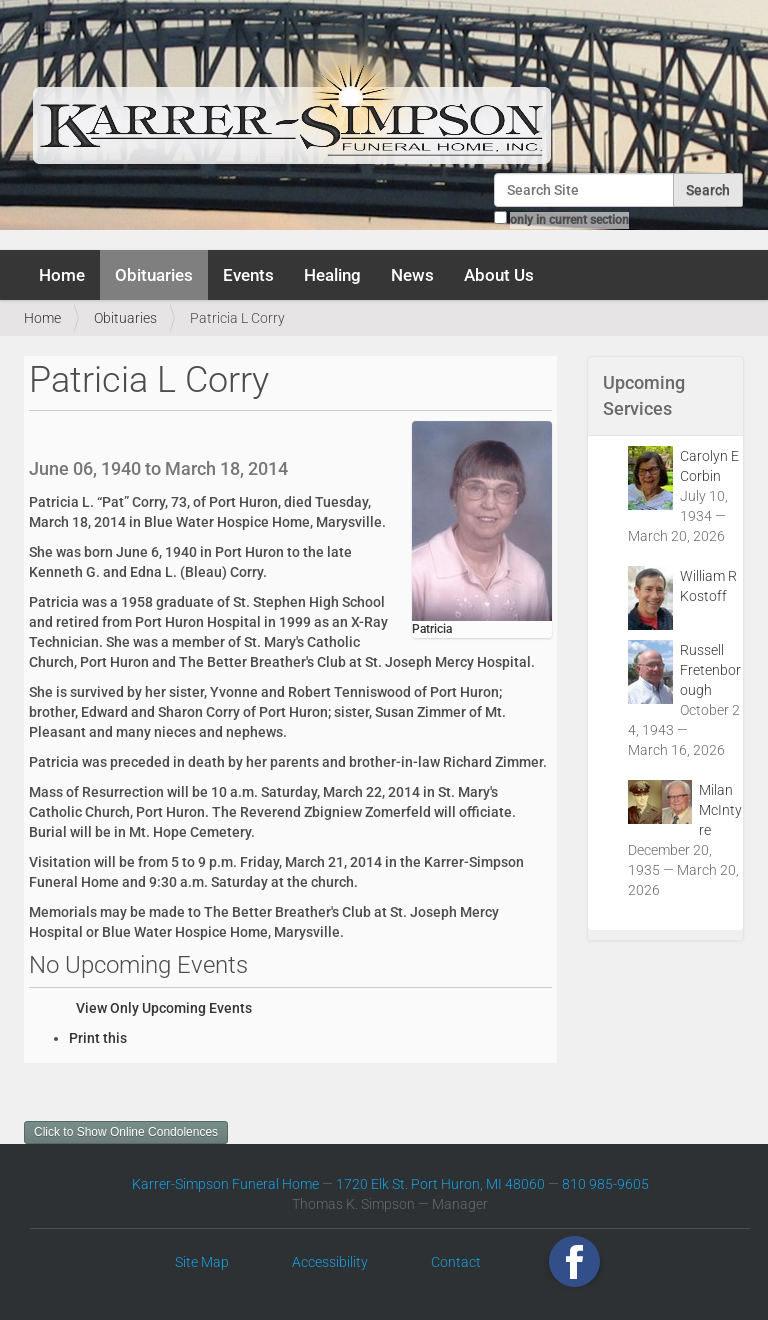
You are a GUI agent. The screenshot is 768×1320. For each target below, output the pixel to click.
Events (248, 275)
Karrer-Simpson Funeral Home (225, 1184)
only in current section (569, 220)
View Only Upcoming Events (164, 1008)
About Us (499, 275)
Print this (98, 1038)
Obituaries (154, 275)
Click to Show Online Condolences (126, 1132)
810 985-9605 (605, 1184)
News (412, 275)
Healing (332, 275)
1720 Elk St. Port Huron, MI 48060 (440, 1184)
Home (62, 275)
